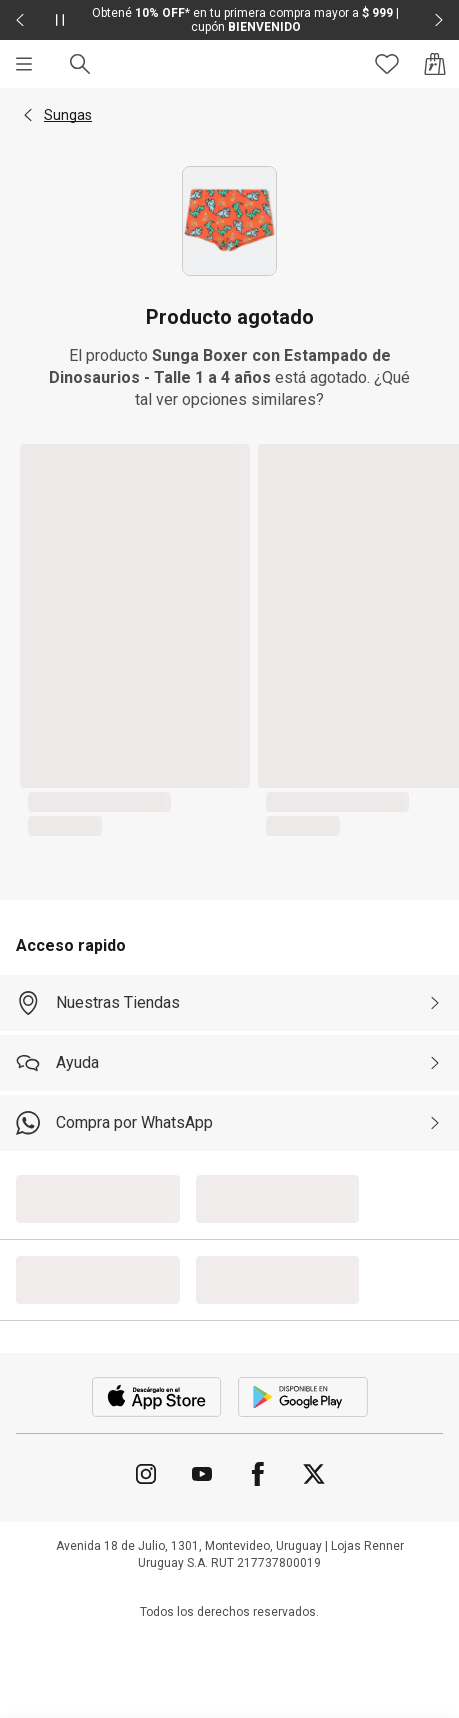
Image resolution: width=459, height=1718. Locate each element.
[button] (28, 115)
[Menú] (24, 64)
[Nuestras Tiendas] (229, 1003)
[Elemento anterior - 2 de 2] (20, 20)
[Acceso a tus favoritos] (387, 64)
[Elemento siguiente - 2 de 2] (439, 20)
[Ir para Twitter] (314, 1474)
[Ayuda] (229, 1063)
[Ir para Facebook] (258, 1474)
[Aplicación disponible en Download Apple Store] (157, 1397)
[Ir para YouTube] (202, 1474)
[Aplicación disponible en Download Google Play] (303, 1397)
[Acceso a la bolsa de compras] (435, 64)
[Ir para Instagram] (146, 1474)
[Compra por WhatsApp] (229, 1123)
